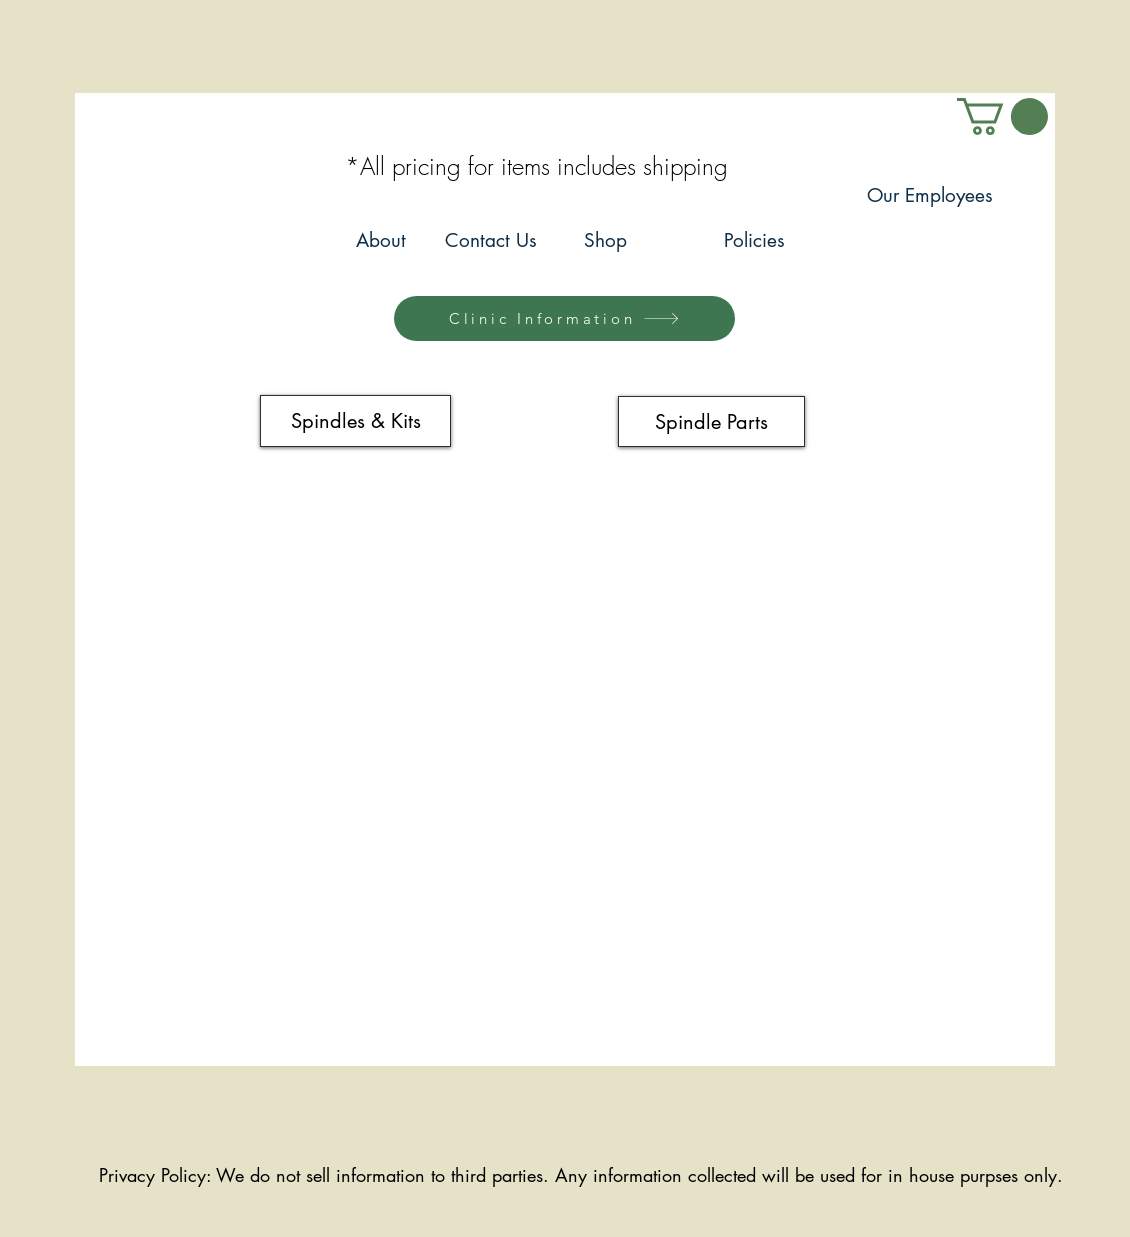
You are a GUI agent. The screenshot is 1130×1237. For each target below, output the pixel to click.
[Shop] (605, 241)
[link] (1002, 116)
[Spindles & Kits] (355, 421)
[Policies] (754, 241)
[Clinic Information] (564, 318)
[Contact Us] (490, 241)
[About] (380, 241)
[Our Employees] (929, 196)
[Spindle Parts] (711, 421)
